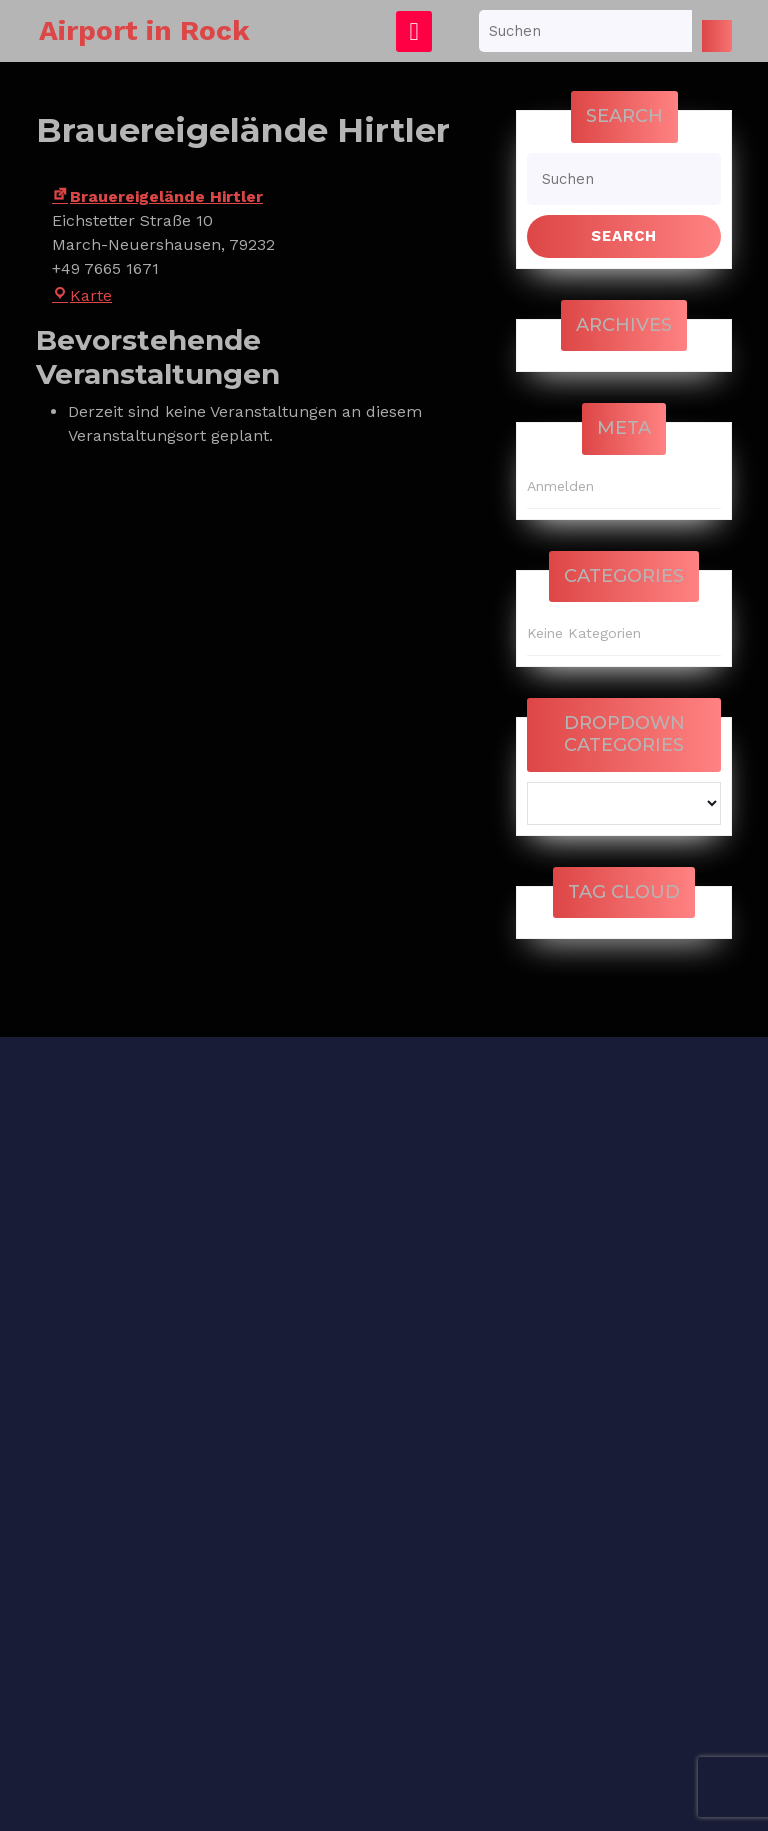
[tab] (414, 31)
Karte (82, 295)
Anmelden (560, 486)
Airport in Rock (144, 30)
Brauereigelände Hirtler (157, 196)
